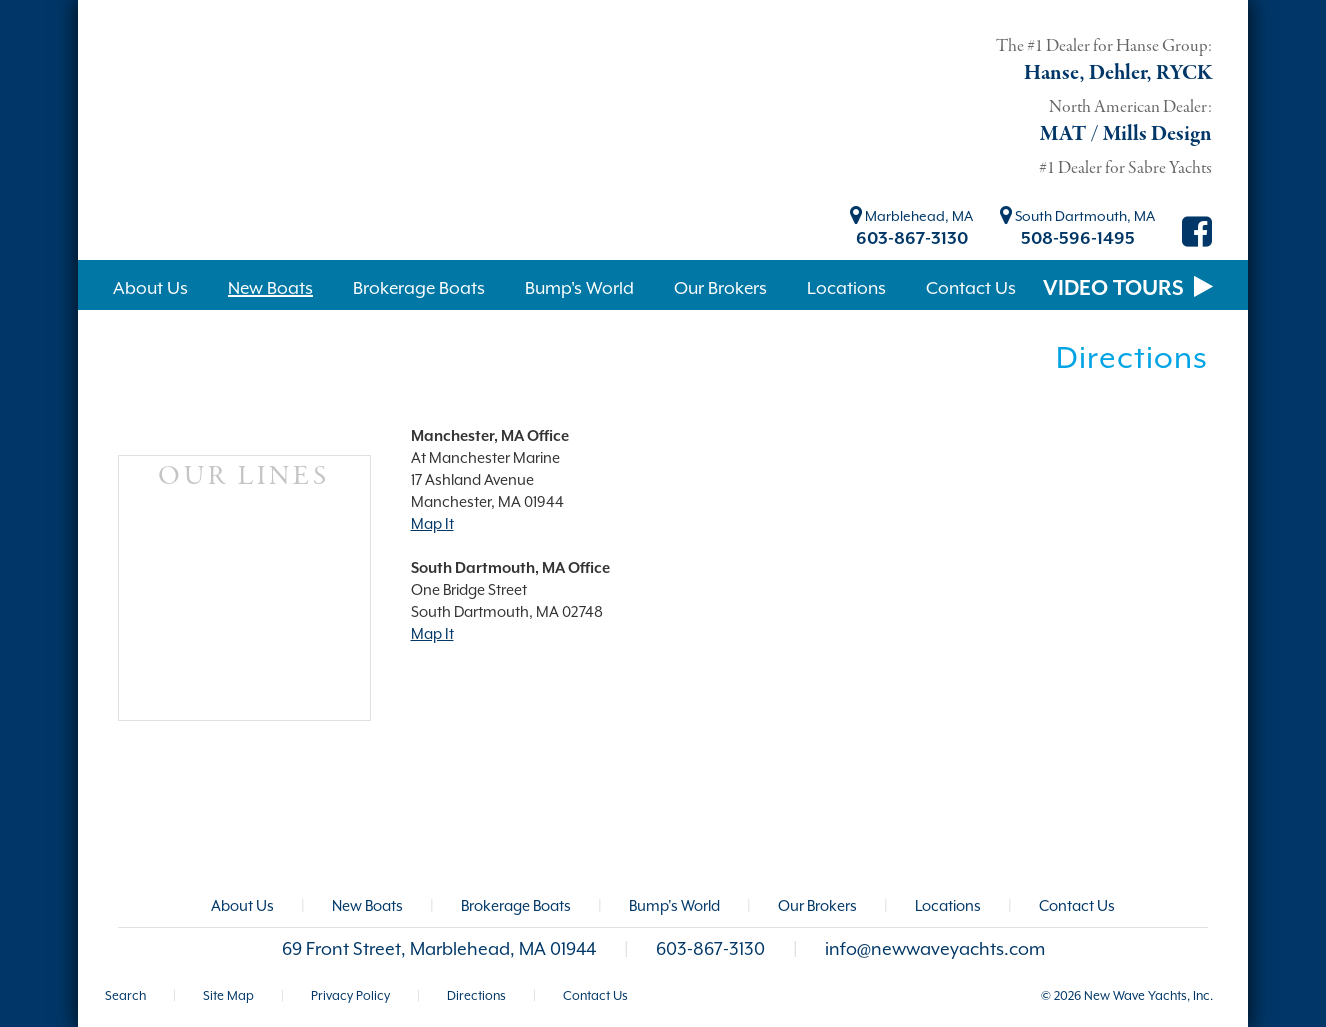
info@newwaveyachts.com (935, 949)
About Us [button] (150, 288)
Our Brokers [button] (720, 288)
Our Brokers (817, 905)
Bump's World (674, 905)
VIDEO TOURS (1128, 288)
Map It (432, 523)
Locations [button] (846, 288)
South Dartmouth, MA (1077, 216)
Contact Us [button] (971, 288)
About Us (242, 905)
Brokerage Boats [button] (419, 288)
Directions (476, 995)
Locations (948, 905)
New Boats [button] (270, 288)
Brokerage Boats (516, 905)
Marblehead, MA (911, 216)
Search (125, 995)
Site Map (228, 995)
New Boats (367, 905)
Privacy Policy (350, 995)
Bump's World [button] (579, 288)
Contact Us (1077, 905)
